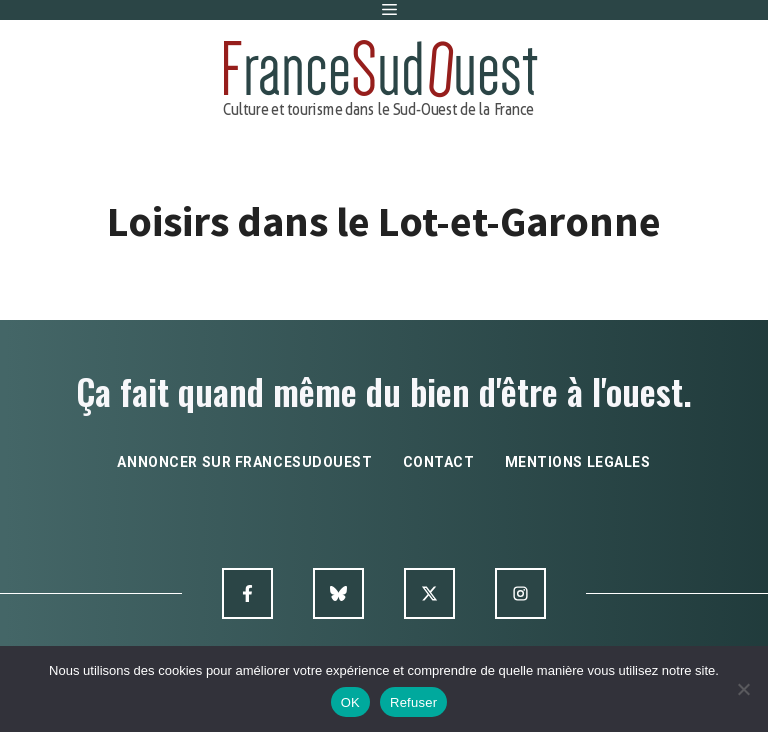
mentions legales (578, 462)
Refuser (413, 702)
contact (439, 462)
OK (350, 702)
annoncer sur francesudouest (244, 462)
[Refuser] (743, 689)
